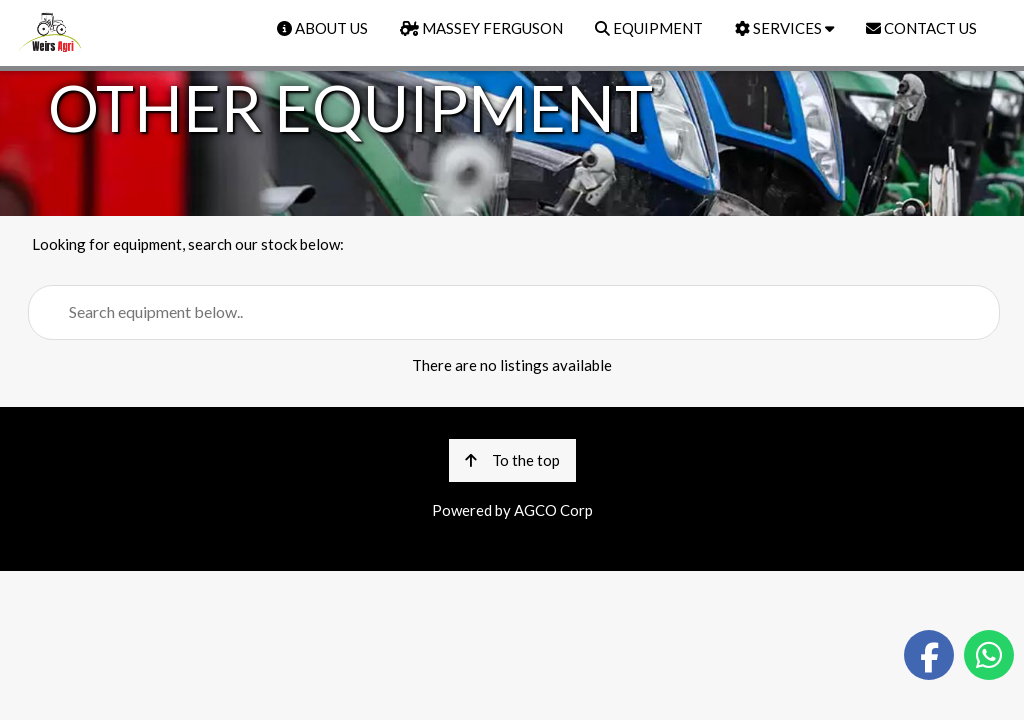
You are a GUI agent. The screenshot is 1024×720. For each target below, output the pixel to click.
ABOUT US (322, 28)
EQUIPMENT (649, 28)
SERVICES (784, 28)
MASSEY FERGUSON (481, 28)
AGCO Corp (553, 510)
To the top (512, 460)
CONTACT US (921, 28)
